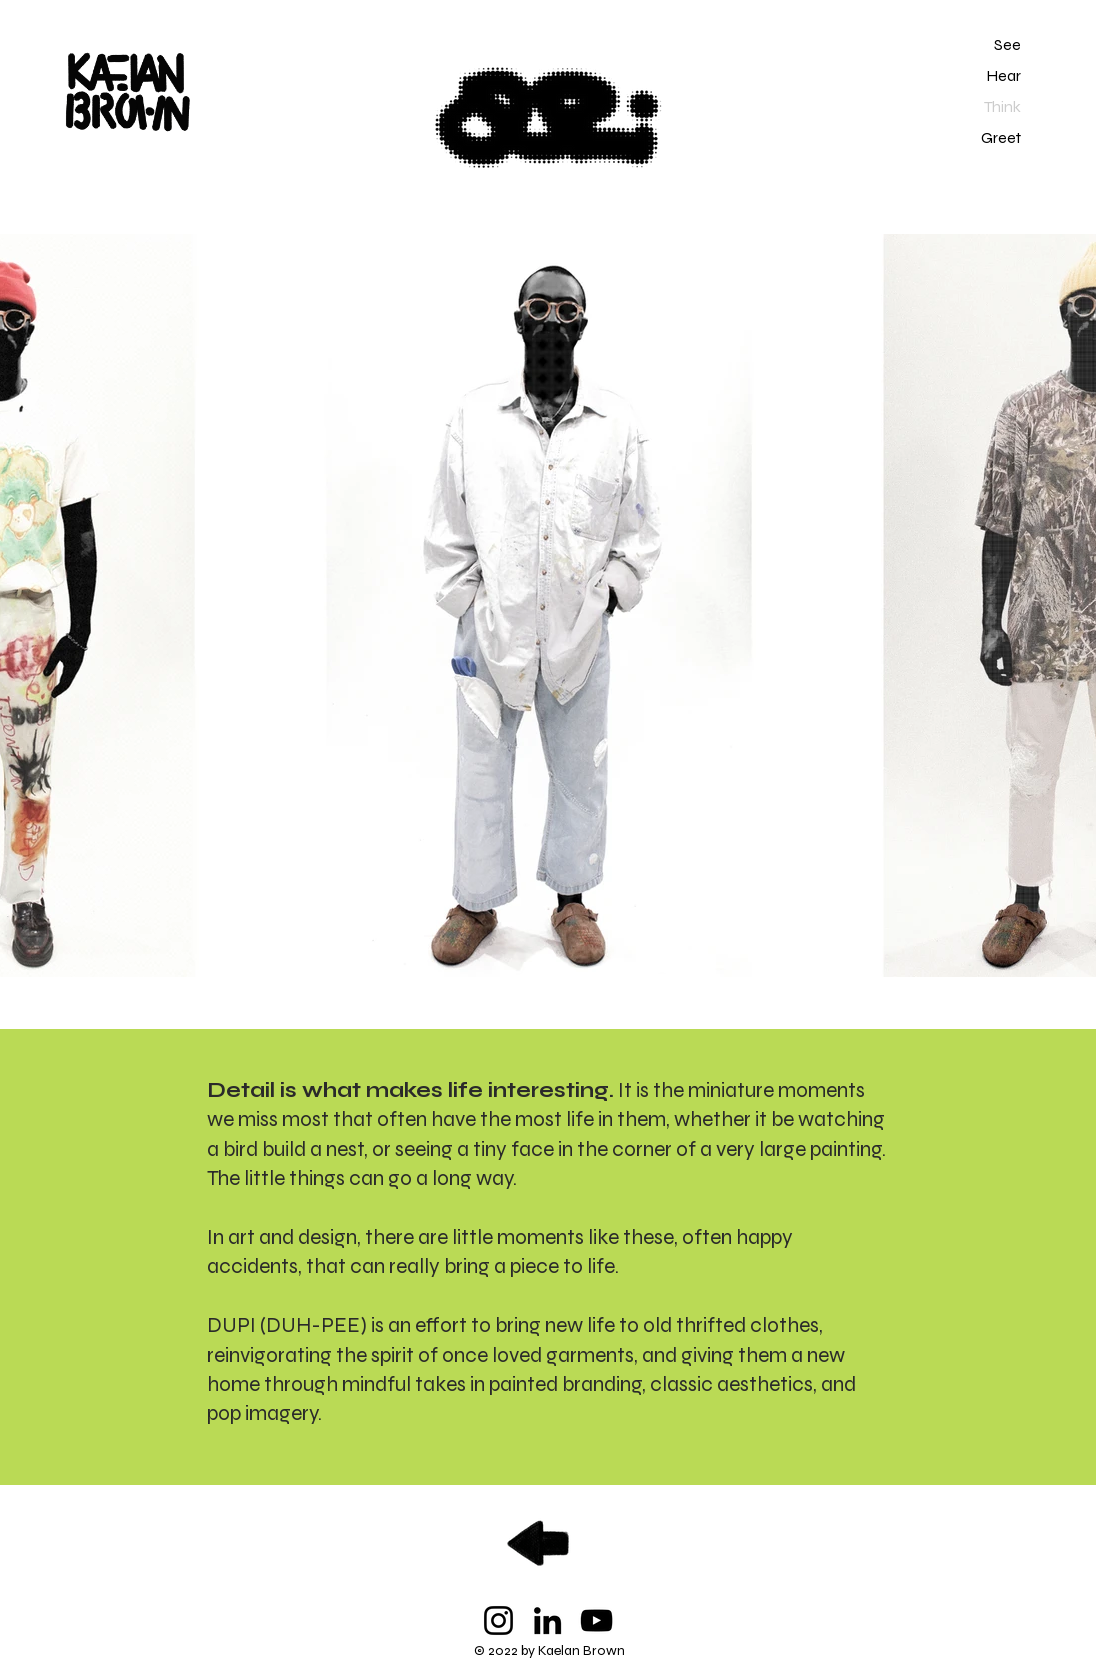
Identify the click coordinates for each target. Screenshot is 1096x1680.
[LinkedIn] (547, 1620)
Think (1002, 106)
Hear (1003, 75)
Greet (1001, 137)
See (1007, 44)
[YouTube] (596, 1620)
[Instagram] (498, 1620)
